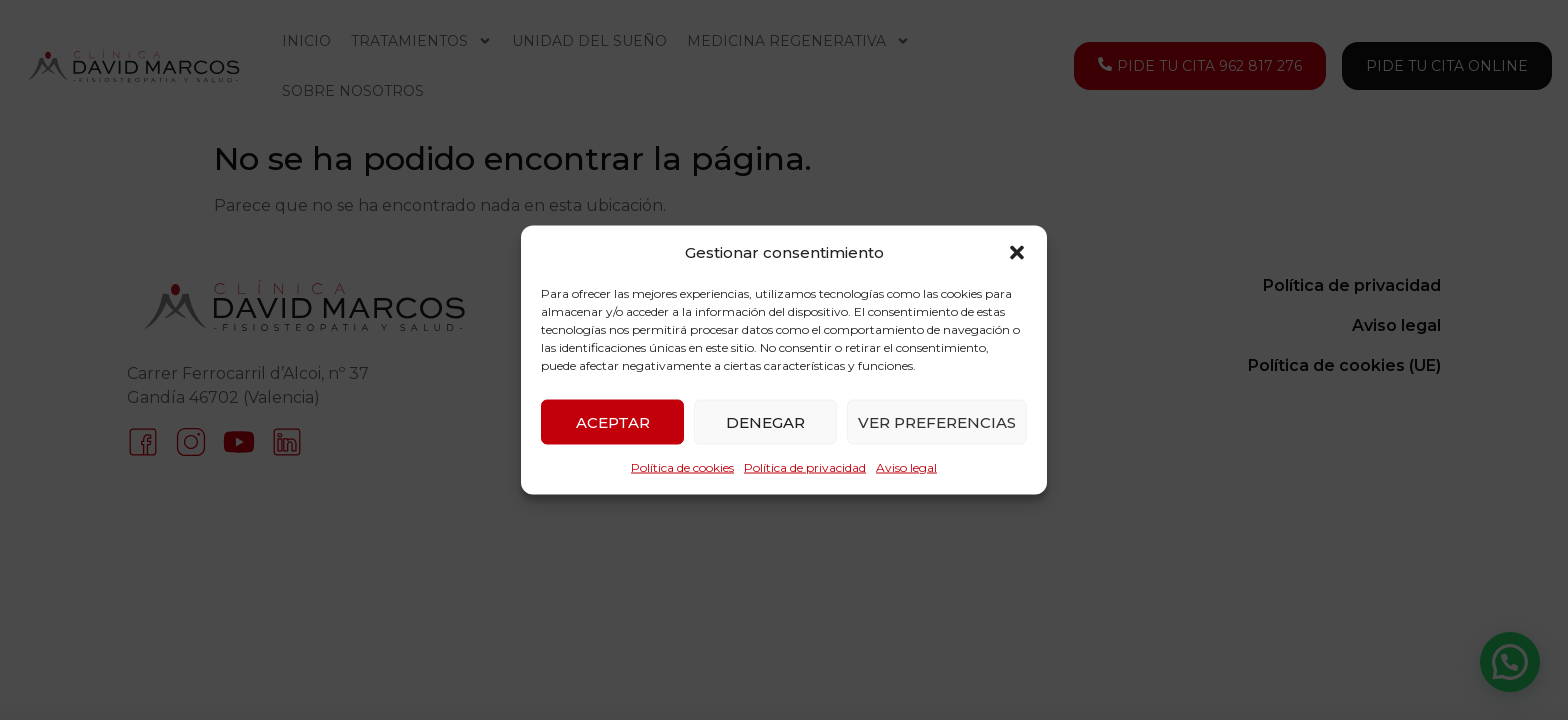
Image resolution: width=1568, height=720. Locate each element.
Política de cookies (682, 467)
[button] (1017, 253)
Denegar (765, 421)
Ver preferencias (937, 421)
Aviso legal (906, 467)
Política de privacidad (805, 467)
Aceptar (613, 421)
